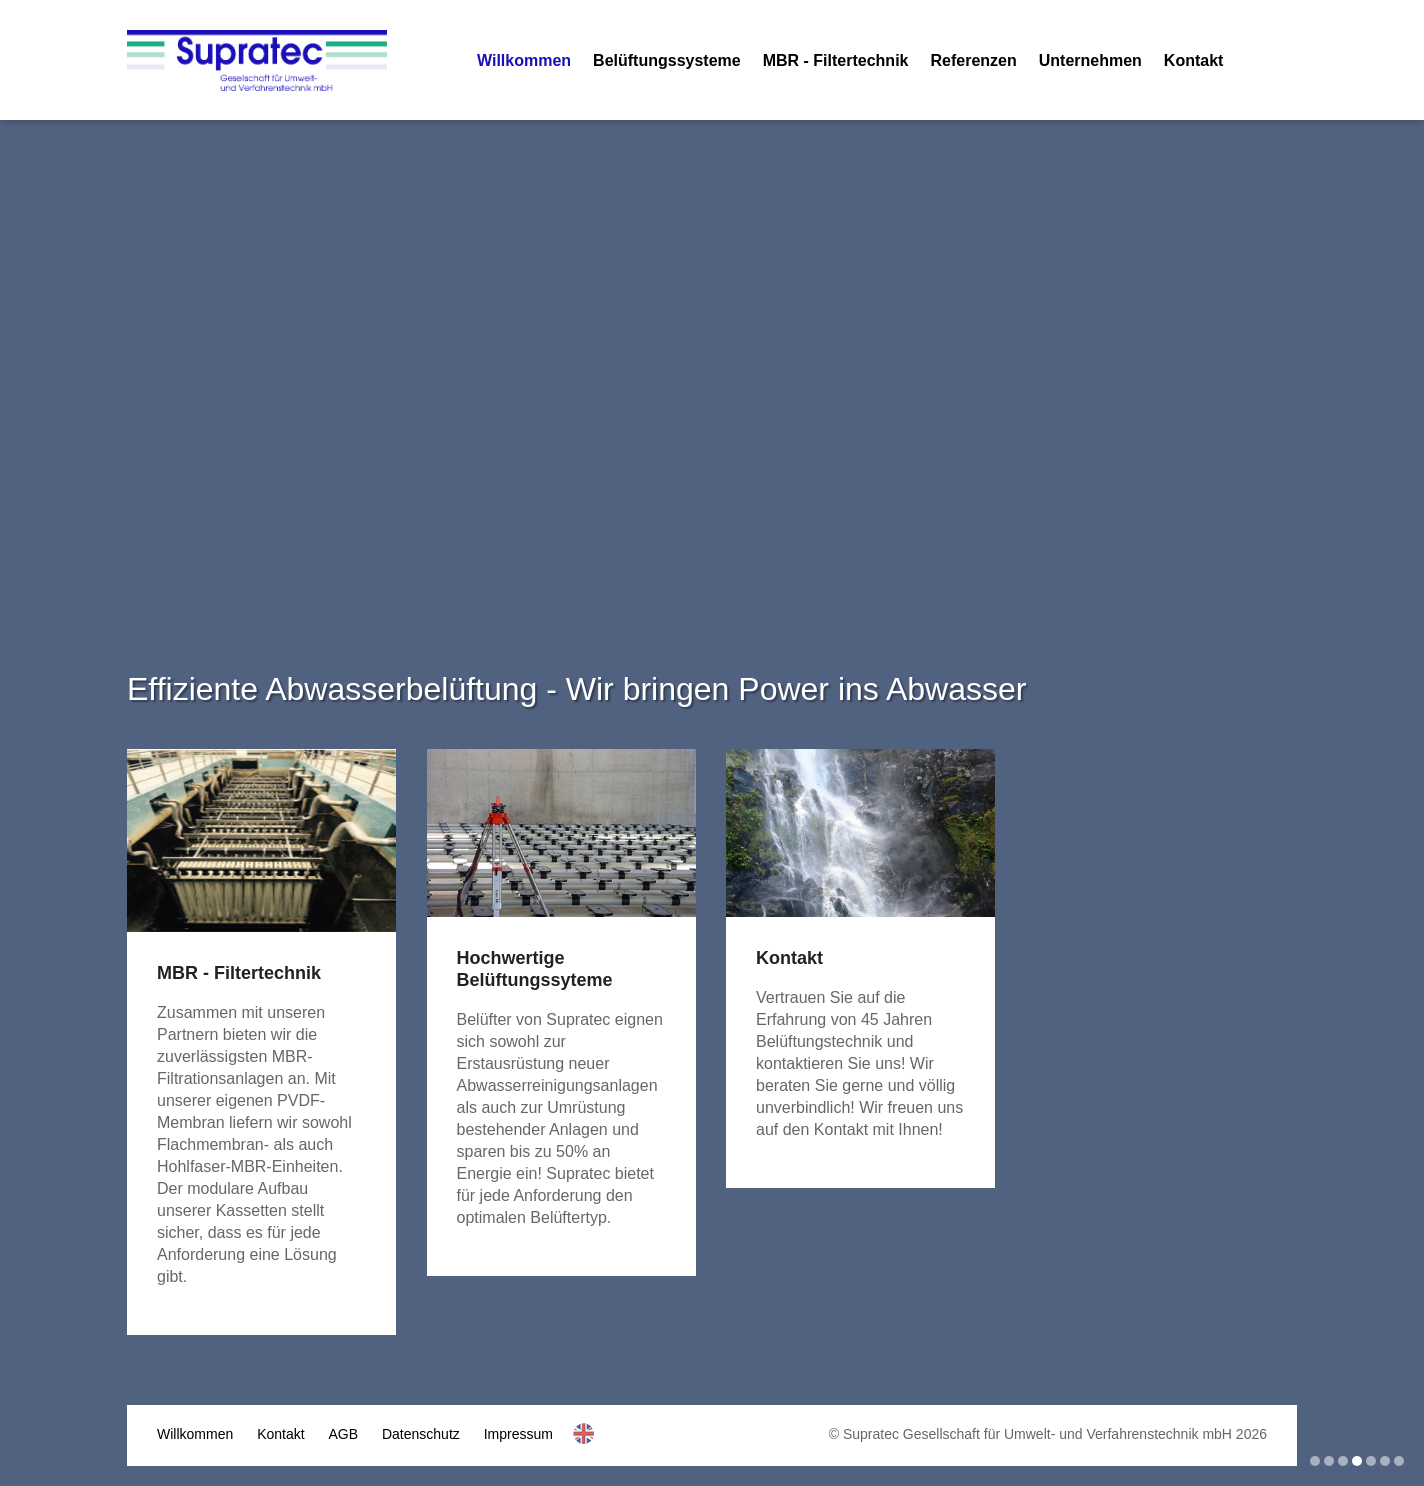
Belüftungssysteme (667, 60)
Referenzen (973, 60)
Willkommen (524, 60)
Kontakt (1194, 60)
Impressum (518, 1434)
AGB (344, 1434)
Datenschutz (421, 1434)
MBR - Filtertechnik (836, 60)
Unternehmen (1090, 60)
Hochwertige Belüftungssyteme (535, 969)
